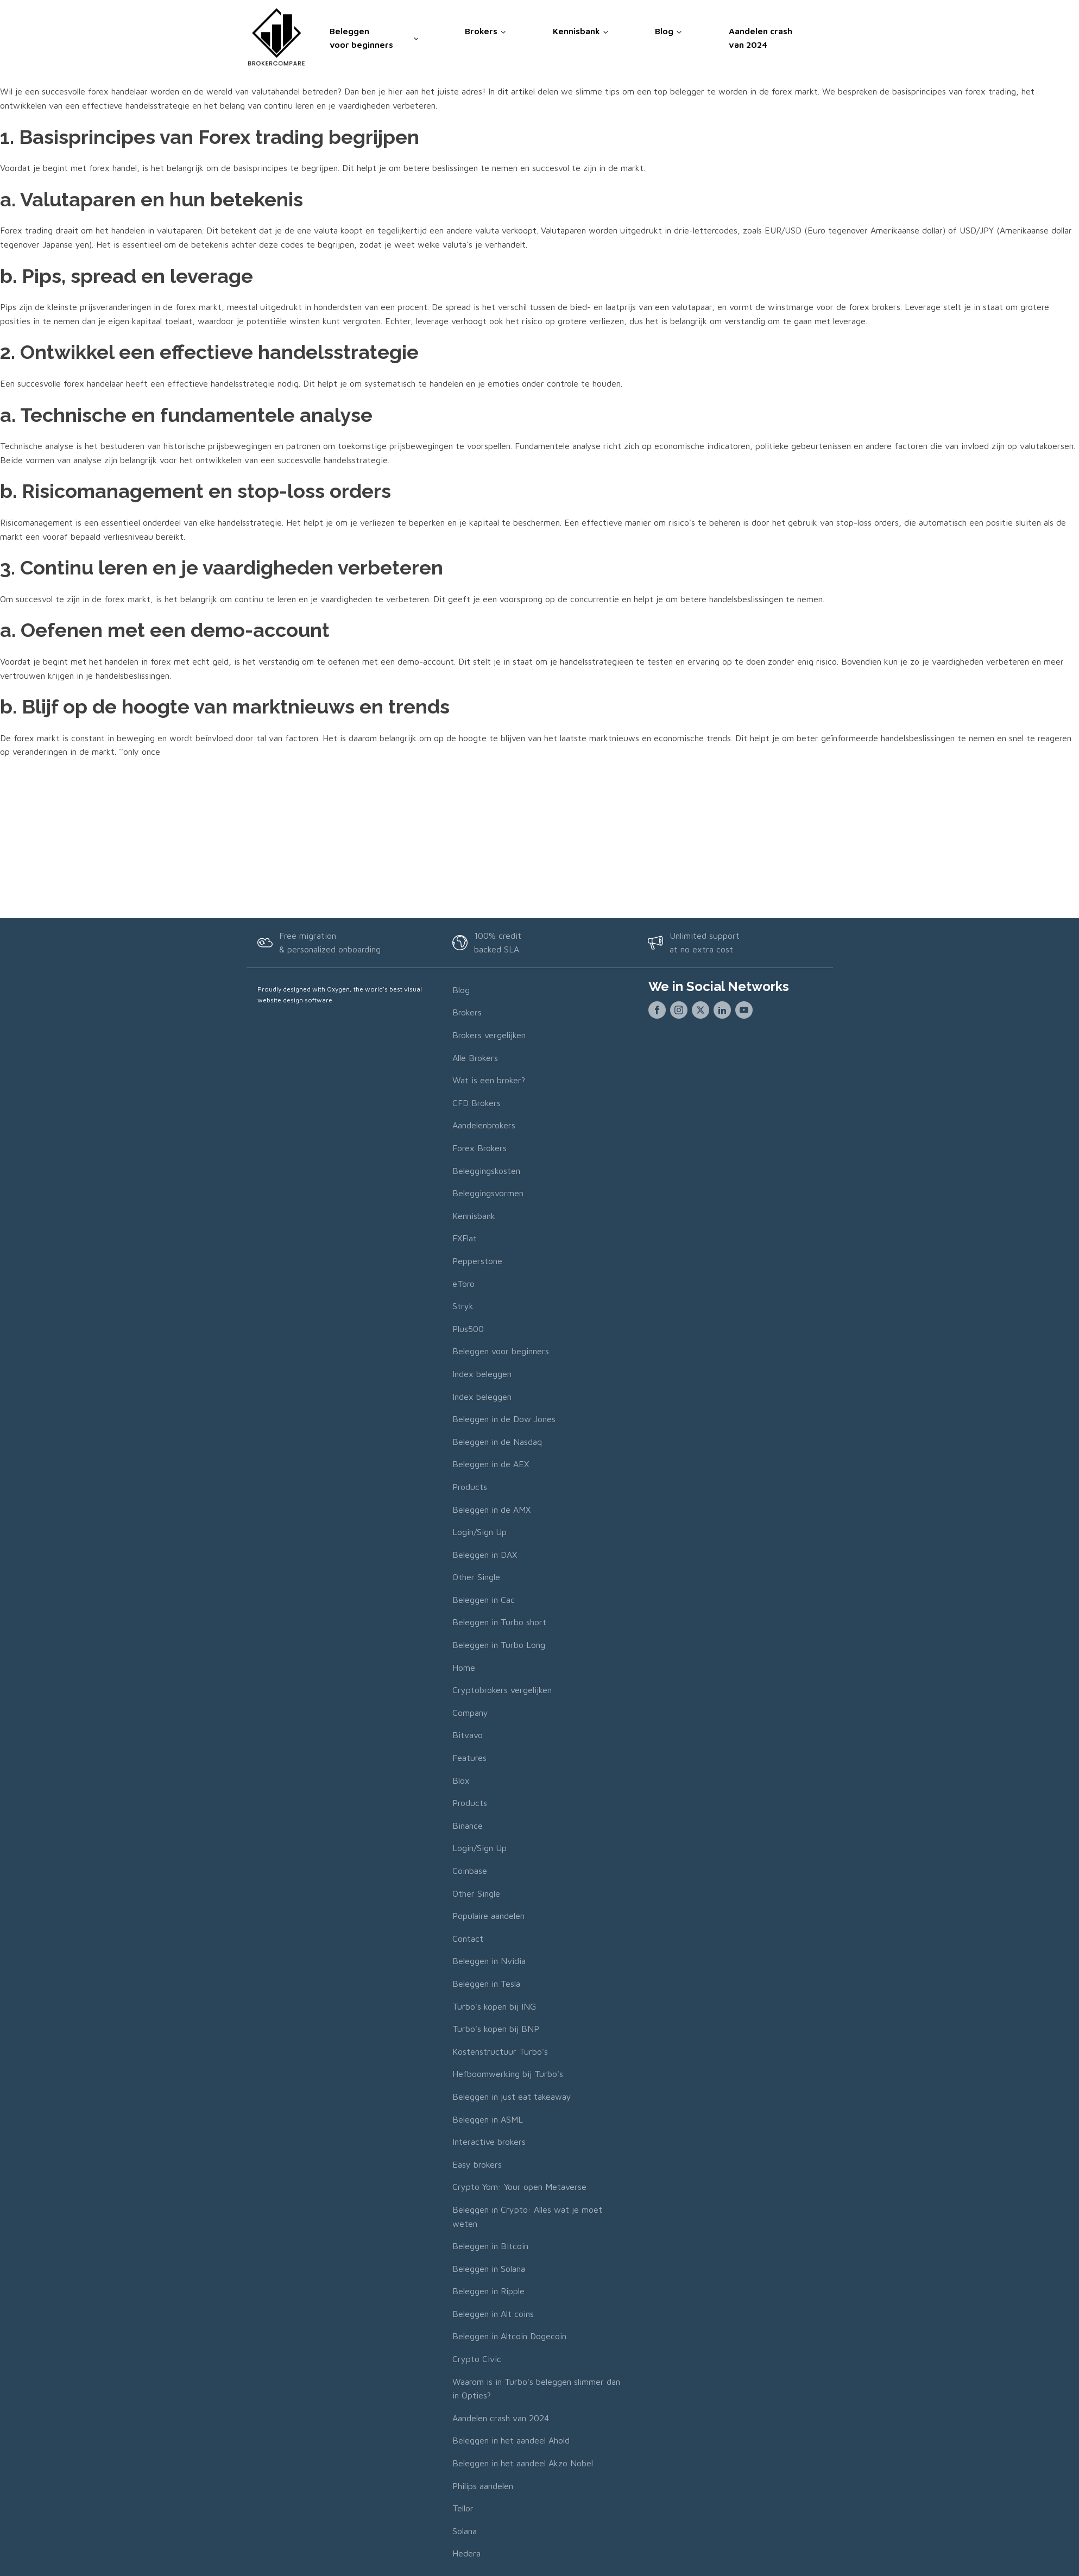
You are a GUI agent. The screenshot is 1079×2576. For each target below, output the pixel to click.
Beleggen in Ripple (488, 2291)
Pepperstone (477, 1261)
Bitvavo (467, 1735)
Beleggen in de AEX (490, 1464)
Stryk (463, 1306)
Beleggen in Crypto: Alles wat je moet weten (527, 2216)
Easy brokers (477, 2164)
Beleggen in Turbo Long (498, 1645)
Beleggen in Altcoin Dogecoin (509, 2336)
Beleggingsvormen (487, 1193)
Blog (664, 29)
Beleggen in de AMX (491, 1509)
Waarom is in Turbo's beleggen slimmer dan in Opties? (536, 2389)
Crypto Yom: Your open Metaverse (519, 2187)
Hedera (466, 2553)
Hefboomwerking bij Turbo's (507, 2074)
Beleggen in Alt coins (493, 2314)
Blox (461, 1780)
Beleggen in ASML (487, 2119)
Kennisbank (576, 29)
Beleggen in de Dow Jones (504, 1419)
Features (469, 1758)
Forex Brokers (479, 1148)
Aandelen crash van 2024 (760, 36)
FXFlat (464, 1238)
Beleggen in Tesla (486, 1983)
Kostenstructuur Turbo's (500, 2051)
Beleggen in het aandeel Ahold (511, 2440)
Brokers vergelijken (489, 1035)
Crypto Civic (476, 2359)
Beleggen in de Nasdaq (497, 1442)
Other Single (476, 1577)
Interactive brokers (489, 2141)
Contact (467, 1938)
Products (469, 1487)
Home (463, 1667)
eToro (463, 1284)
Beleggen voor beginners (361, 36)
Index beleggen (482, 1374)
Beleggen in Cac (483, 1600)
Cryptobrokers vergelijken (502, 1690)
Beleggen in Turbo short (499, 1622)
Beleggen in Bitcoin (490, 2246)
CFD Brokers (476, 1103)
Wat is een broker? (488, 1080)
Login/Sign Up (479, 1532)
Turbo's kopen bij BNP (495, 2029)
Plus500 (468, 1329)
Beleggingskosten (486, 1171)
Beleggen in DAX (484, 1555)
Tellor (463, 2508)
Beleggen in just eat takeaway (511, 2096)
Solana (464, 2531)
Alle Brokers (475, 1058)
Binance (467, 1825)
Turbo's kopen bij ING (494, 2006)
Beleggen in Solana (488, 2269)
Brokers (481, 29)
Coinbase (469, 1871)
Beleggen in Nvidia (489, 1961)
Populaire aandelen (488, 1916)
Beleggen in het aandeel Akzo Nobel (522, 2463)
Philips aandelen (482, 2486)
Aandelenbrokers (483, 1125)
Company (470, 1713)
